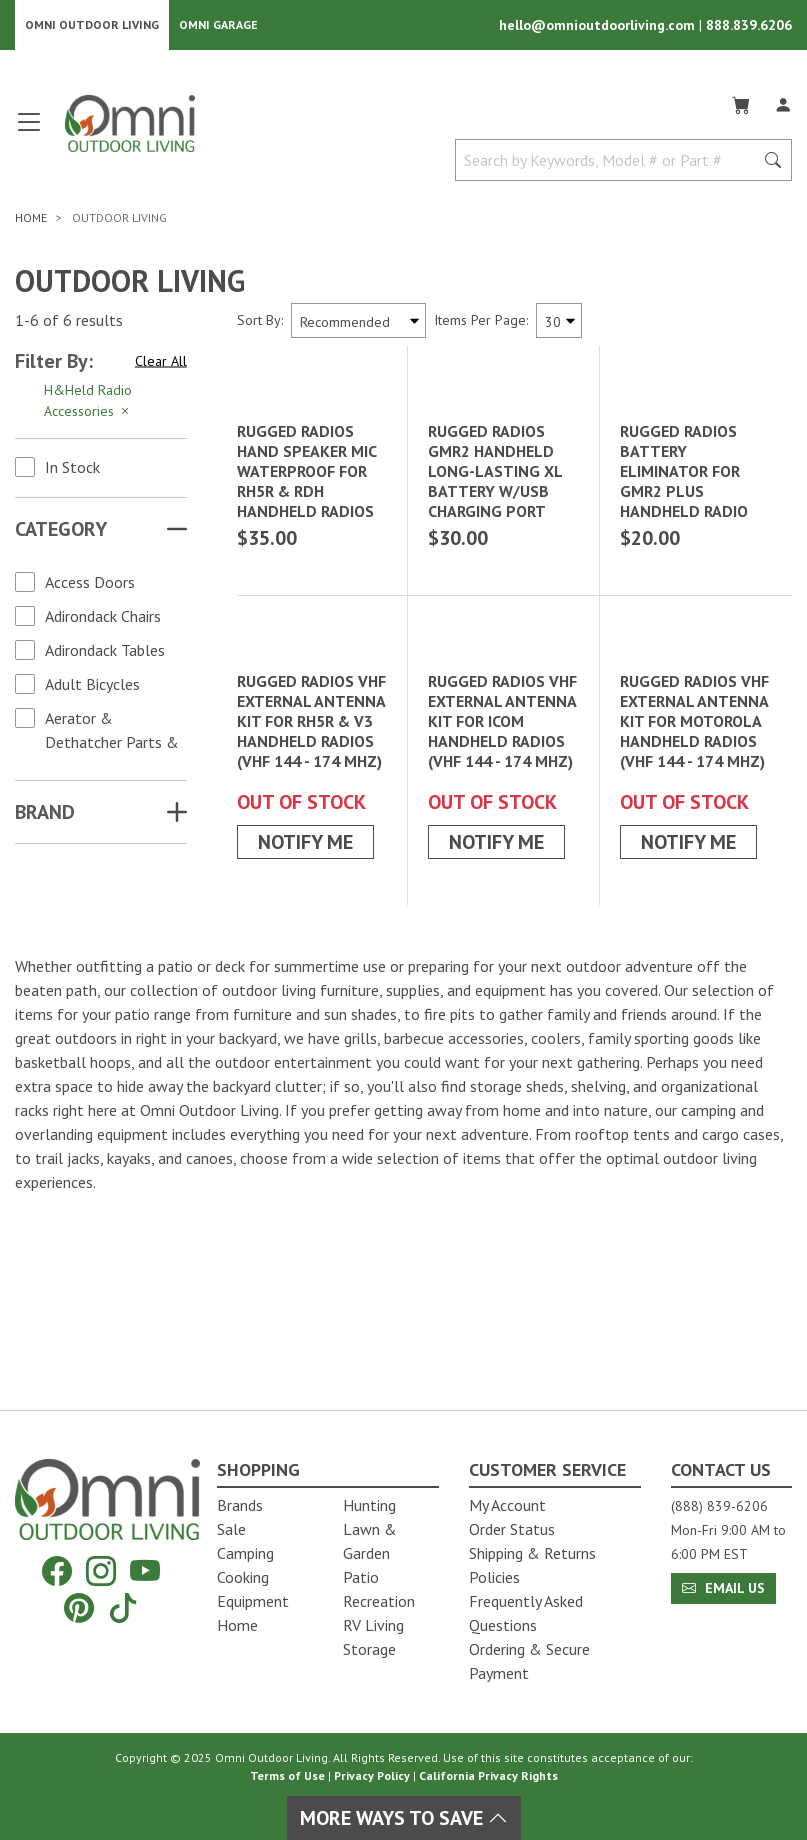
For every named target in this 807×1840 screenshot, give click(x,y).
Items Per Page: (481, 322)
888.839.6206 (749, 26)
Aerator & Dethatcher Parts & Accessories (112, 744)
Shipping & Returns (532, 1553)
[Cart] (741, 104)
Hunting (369, 1505)
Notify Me (305, 1035)
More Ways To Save (404, 1818)
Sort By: (260, 322)
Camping (245, 1553)
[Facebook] (57, 1571)
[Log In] (783, 104)
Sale (231, 1529)
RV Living (373, 1625)
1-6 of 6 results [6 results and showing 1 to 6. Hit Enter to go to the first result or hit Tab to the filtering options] (69, 322)
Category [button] (61, 531)
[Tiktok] (123, 1607)
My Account (507, 1505)
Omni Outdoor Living (92, 25)
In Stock (72, 469)
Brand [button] (45, 814)
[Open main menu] (29, 132)
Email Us (723, 1588)
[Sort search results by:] (358, 322)
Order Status (512, 1529)
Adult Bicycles (92, 686)
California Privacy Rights (488, 1775)
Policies (494, 1577)
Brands (240, 1505)
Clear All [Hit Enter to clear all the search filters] (161, 362)
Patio (361, 1577)
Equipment (253, 1601)
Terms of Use (287, 1775)
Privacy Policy (372, 1775)
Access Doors (90, 584)
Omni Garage (218, 25)
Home (237, 1625)
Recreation (379, 1601)
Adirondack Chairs (103, 618)
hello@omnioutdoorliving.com (599, 26)
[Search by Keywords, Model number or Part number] (610, 162)
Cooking (243, 1577)
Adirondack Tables (105, 652)
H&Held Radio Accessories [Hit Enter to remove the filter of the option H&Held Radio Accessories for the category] (88, 402)
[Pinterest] (79, 1607)
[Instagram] (101, 1571)
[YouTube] (145, 1571)
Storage (369, 1649)
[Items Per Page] (559, 322)
